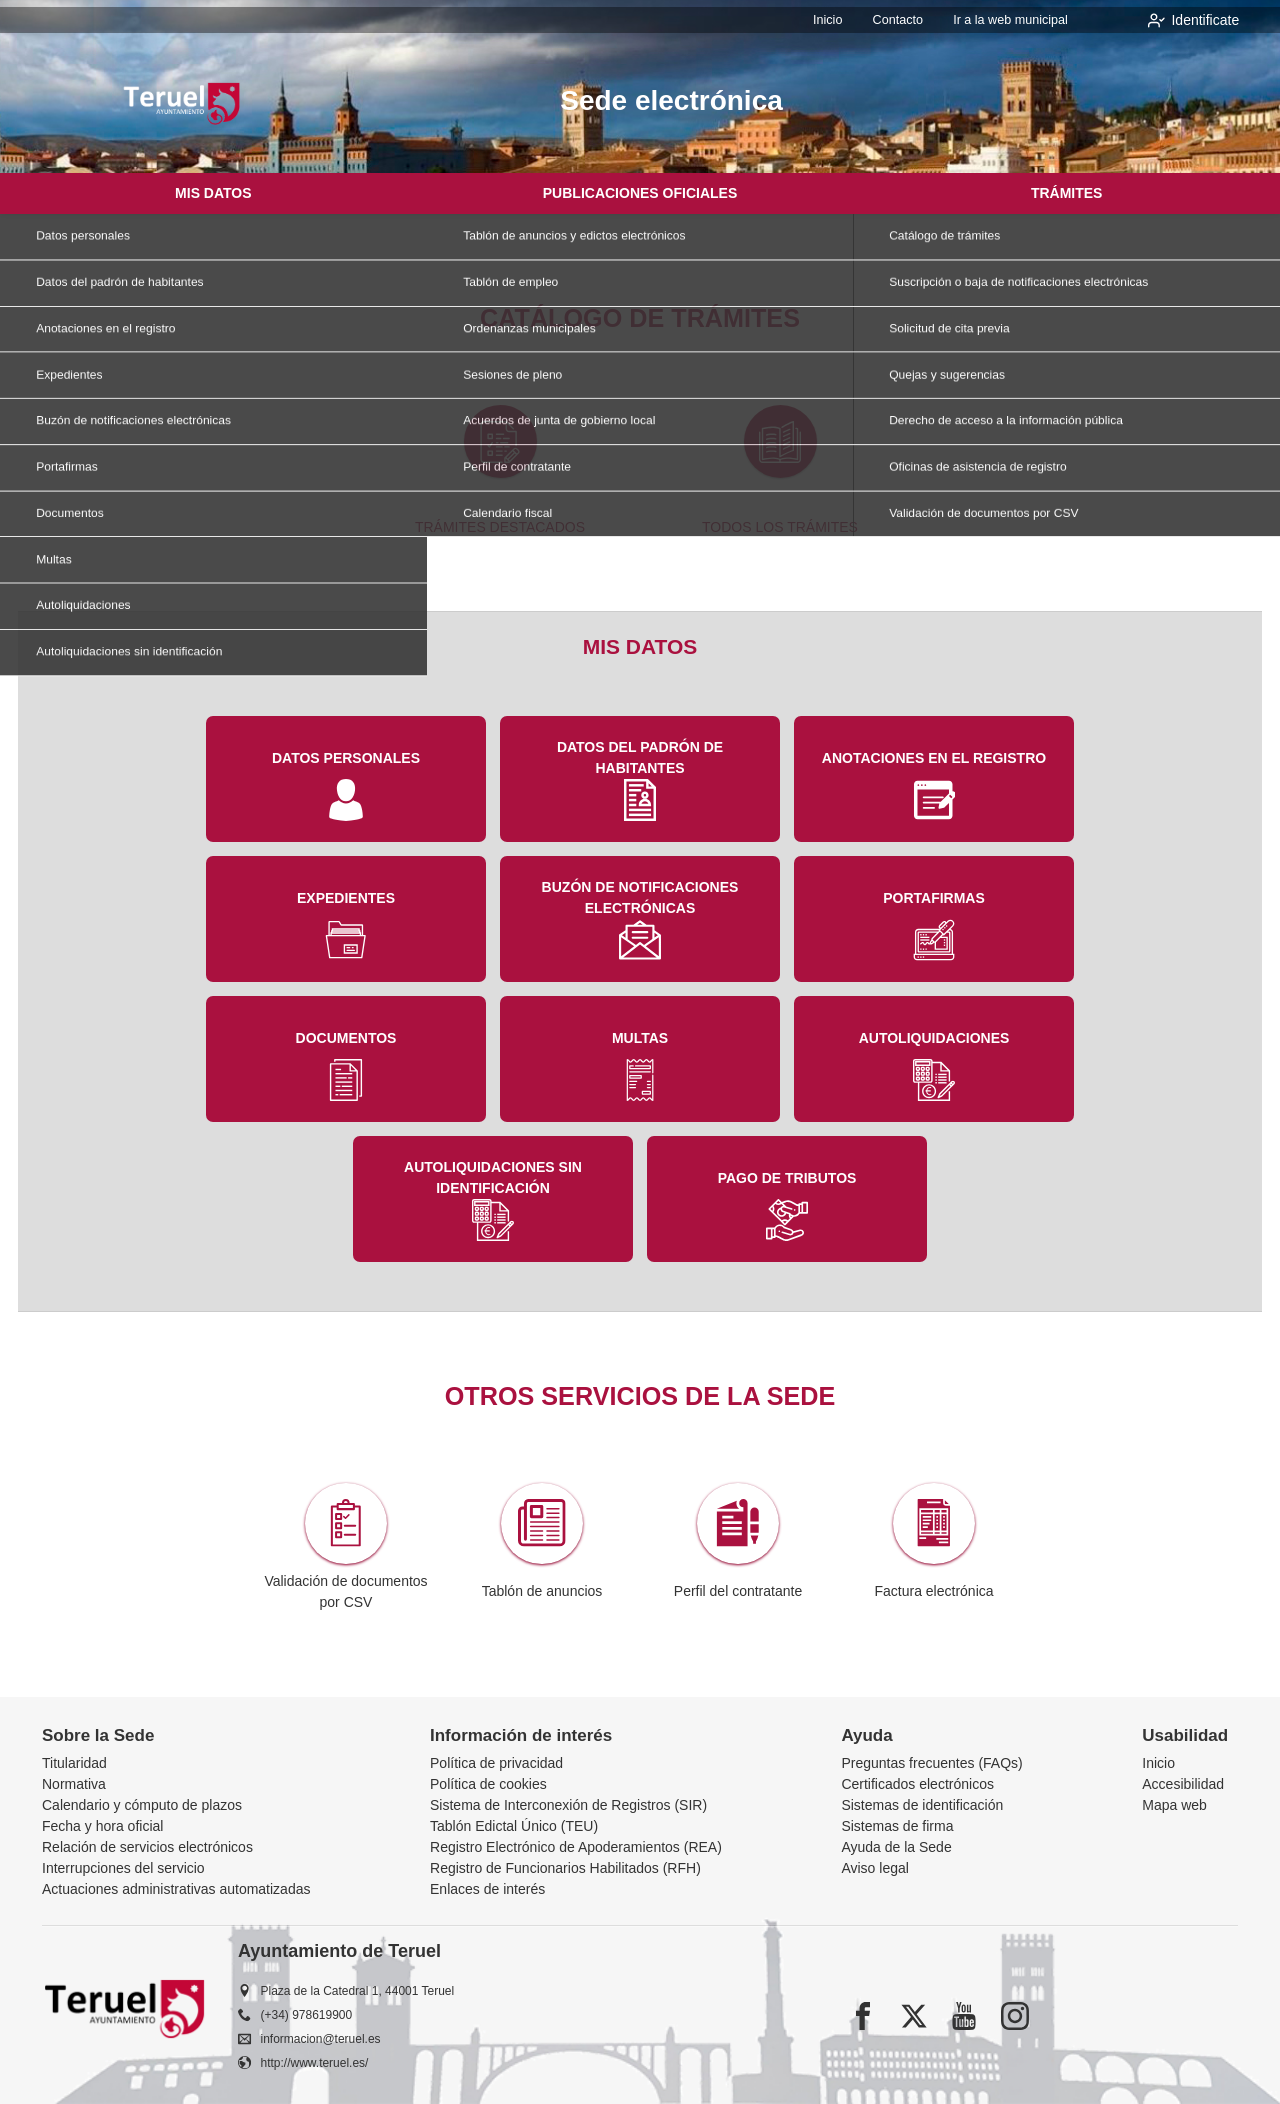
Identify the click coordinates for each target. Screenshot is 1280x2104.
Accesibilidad (1183, 1784)
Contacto (906, 20)
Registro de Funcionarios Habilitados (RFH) (565, 1868)
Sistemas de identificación (922, 1805)
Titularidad (74, 1763)
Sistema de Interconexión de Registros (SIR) (568, 1805)
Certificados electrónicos (917, 1784)
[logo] (182, 103)
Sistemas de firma (897, 1826)
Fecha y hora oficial (102, 1826)
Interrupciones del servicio (123, 1868)
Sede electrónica (671, 100)
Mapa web (1174, 1805)
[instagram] (1015, 2016)
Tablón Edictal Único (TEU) (514, 1826)
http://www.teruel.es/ (315, 2063)
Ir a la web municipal (1013, 20)
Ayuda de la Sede (896, 1847)
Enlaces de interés (487, 1889)
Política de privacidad (496, 1763)
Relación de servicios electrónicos (147, 1847)
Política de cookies (488, 1784)
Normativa (74, 1784)
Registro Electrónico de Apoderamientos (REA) (576, 1847)
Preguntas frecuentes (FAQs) (931, 1763)
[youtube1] (964, 2016)
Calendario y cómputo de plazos (142, 1805)
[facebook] (863, 2016)
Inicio (840, 20)
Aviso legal (874, 1868)
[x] (914, 2016)
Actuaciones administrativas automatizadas (176, 1889)
